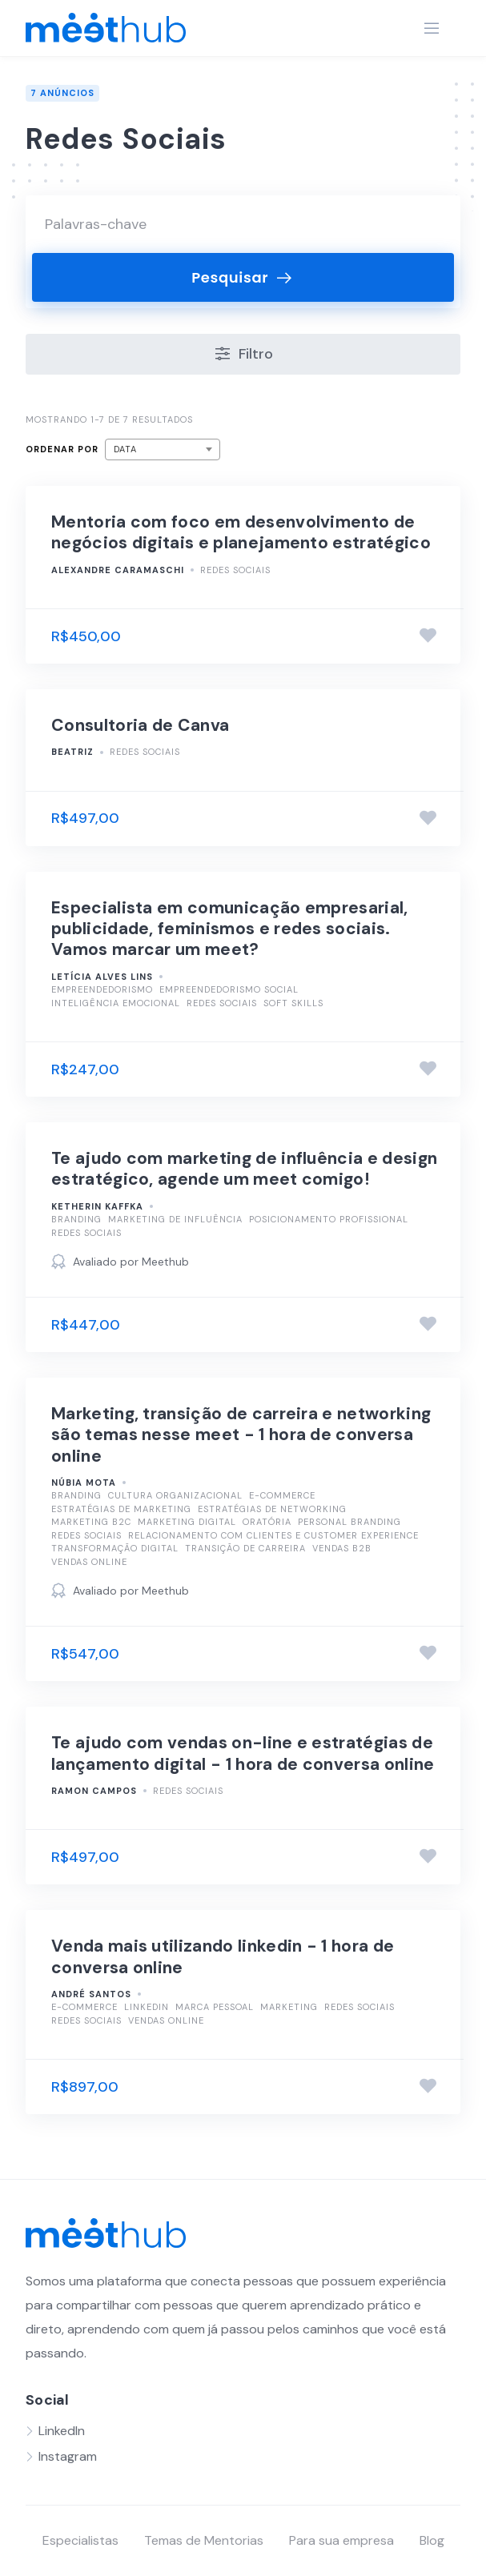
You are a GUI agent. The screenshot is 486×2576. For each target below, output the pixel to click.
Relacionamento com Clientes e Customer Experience (273, 1535)
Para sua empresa (341, 2540)
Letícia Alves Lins (102, 976)
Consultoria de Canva (140, 725)
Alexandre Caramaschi (117, 570)
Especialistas (80, 2540)
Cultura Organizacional (175, 1495)
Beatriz (72, 751)
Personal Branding (349, 1521)
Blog (432, 2540)
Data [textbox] (125, 449)
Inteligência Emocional (115, 1003)
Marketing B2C (91, 1521)
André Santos (91, 1994)
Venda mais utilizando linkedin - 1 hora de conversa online (222, 1956)
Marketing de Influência (175, 1219)
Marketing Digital (187, 1521)
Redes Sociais (235, 570)
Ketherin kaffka (97, 1206)
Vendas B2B (342, 1548)
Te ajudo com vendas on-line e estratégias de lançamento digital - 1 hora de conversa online (243, 1753)
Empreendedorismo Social (229, 989)
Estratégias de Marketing (121, 1509)
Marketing (289, 2006)
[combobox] (162, 449)
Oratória (267, 1521)
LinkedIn (146, 2006)
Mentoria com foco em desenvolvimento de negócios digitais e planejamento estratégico (241, 532)
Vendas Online (89, 1561)
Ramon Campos (94, 1790)
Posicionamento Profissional (328, 1219)
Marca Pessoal (214, 2006)
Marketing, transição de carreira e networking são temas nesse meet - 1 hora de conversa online (241, 1434)
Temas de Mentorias (203, 2540)
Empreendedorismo (102, 989)
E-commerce (282, 1495)
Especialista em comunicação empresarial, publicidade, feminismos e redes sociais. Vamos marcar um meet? (229, 929)
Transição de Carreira (245, 1548)
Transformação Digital (115, 1548)
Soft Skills (293, 1003)
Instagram (67, 2456)
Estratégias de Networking (272, 1509)
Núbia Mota (83, 1482)
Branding (76, 1219)
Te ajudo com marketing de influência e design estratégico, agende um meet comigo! (244, 1168)
